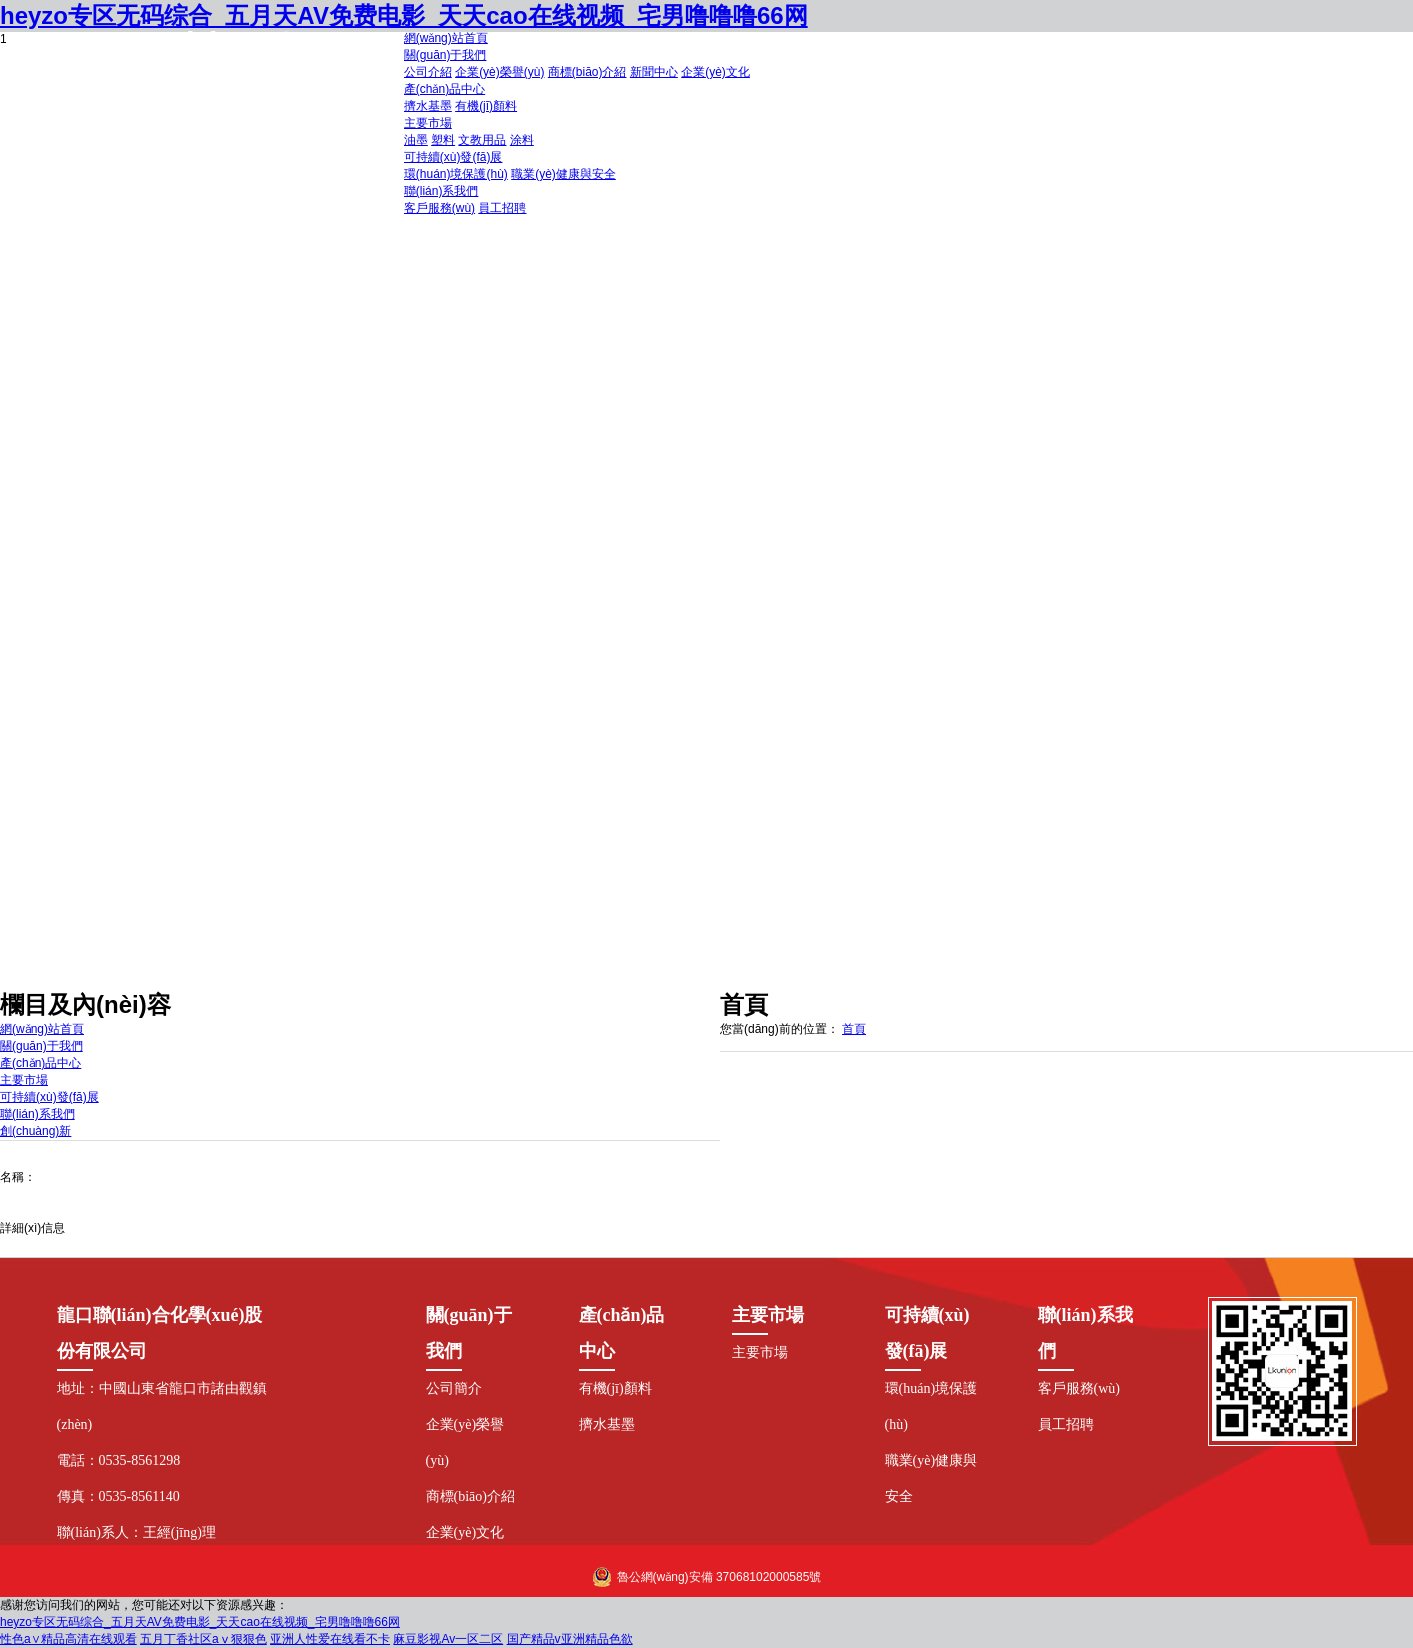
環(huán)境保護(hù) (456, 174)
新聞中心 (654, 72)
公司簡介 (454, 1388)
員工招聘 (502, 208)
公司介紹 (428, 72)
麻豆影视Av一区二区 (448, 1639)
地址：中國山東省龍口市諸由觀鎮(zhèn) (162, 1406)
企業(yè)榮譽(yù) (499, 72)
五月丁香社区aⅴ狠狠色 (203, 1639)
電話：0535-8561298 (119, 1460)
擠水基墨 (428, 106)
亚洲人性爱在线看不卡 (330, 1639)
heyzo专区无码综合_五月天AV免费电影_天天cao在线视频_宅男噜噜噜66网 (200, 1622)
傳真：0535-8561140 (118, 1496)
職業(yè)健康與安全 (563, 174)
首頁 (854, 1029)
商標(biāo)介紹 (587, 72)
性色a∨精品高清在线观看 (68, 1639)
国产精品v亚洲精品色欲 (570, 1639)
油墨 (416, 140)
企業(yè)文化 (715, 72)
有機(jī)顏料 (486, 106)
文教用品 (482, 140)
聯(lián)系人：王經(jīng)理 (136, 1532)
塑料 (443, 140)
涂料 (522, 140)
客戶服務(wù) (439, 208)
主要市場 (760, 1352)
